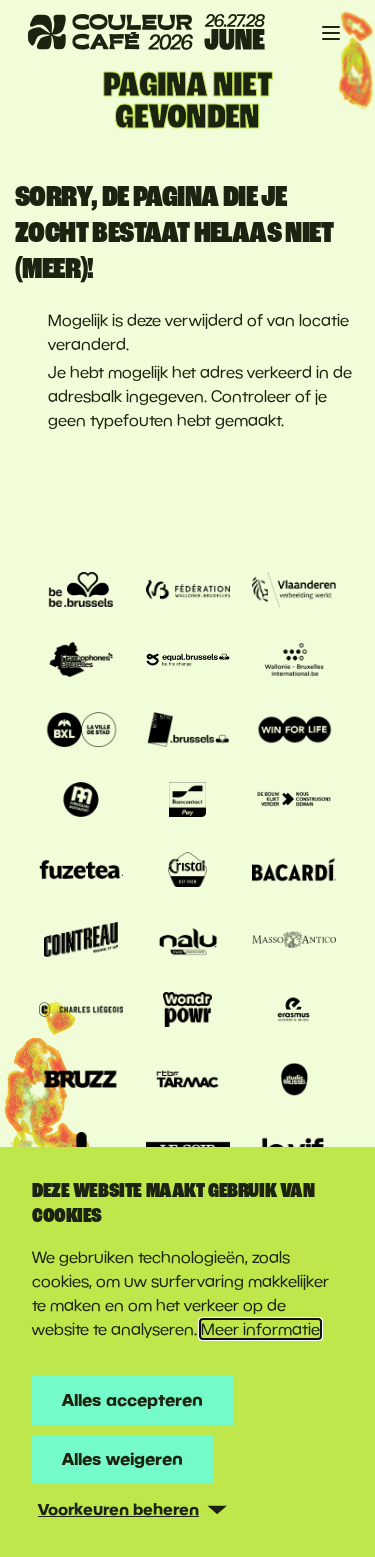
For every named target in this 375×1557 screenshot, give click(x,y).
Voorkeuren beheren (118, 1509)
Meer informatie (260, 1329)
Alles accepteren (132, 1399)
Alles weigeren (122, 1458)
